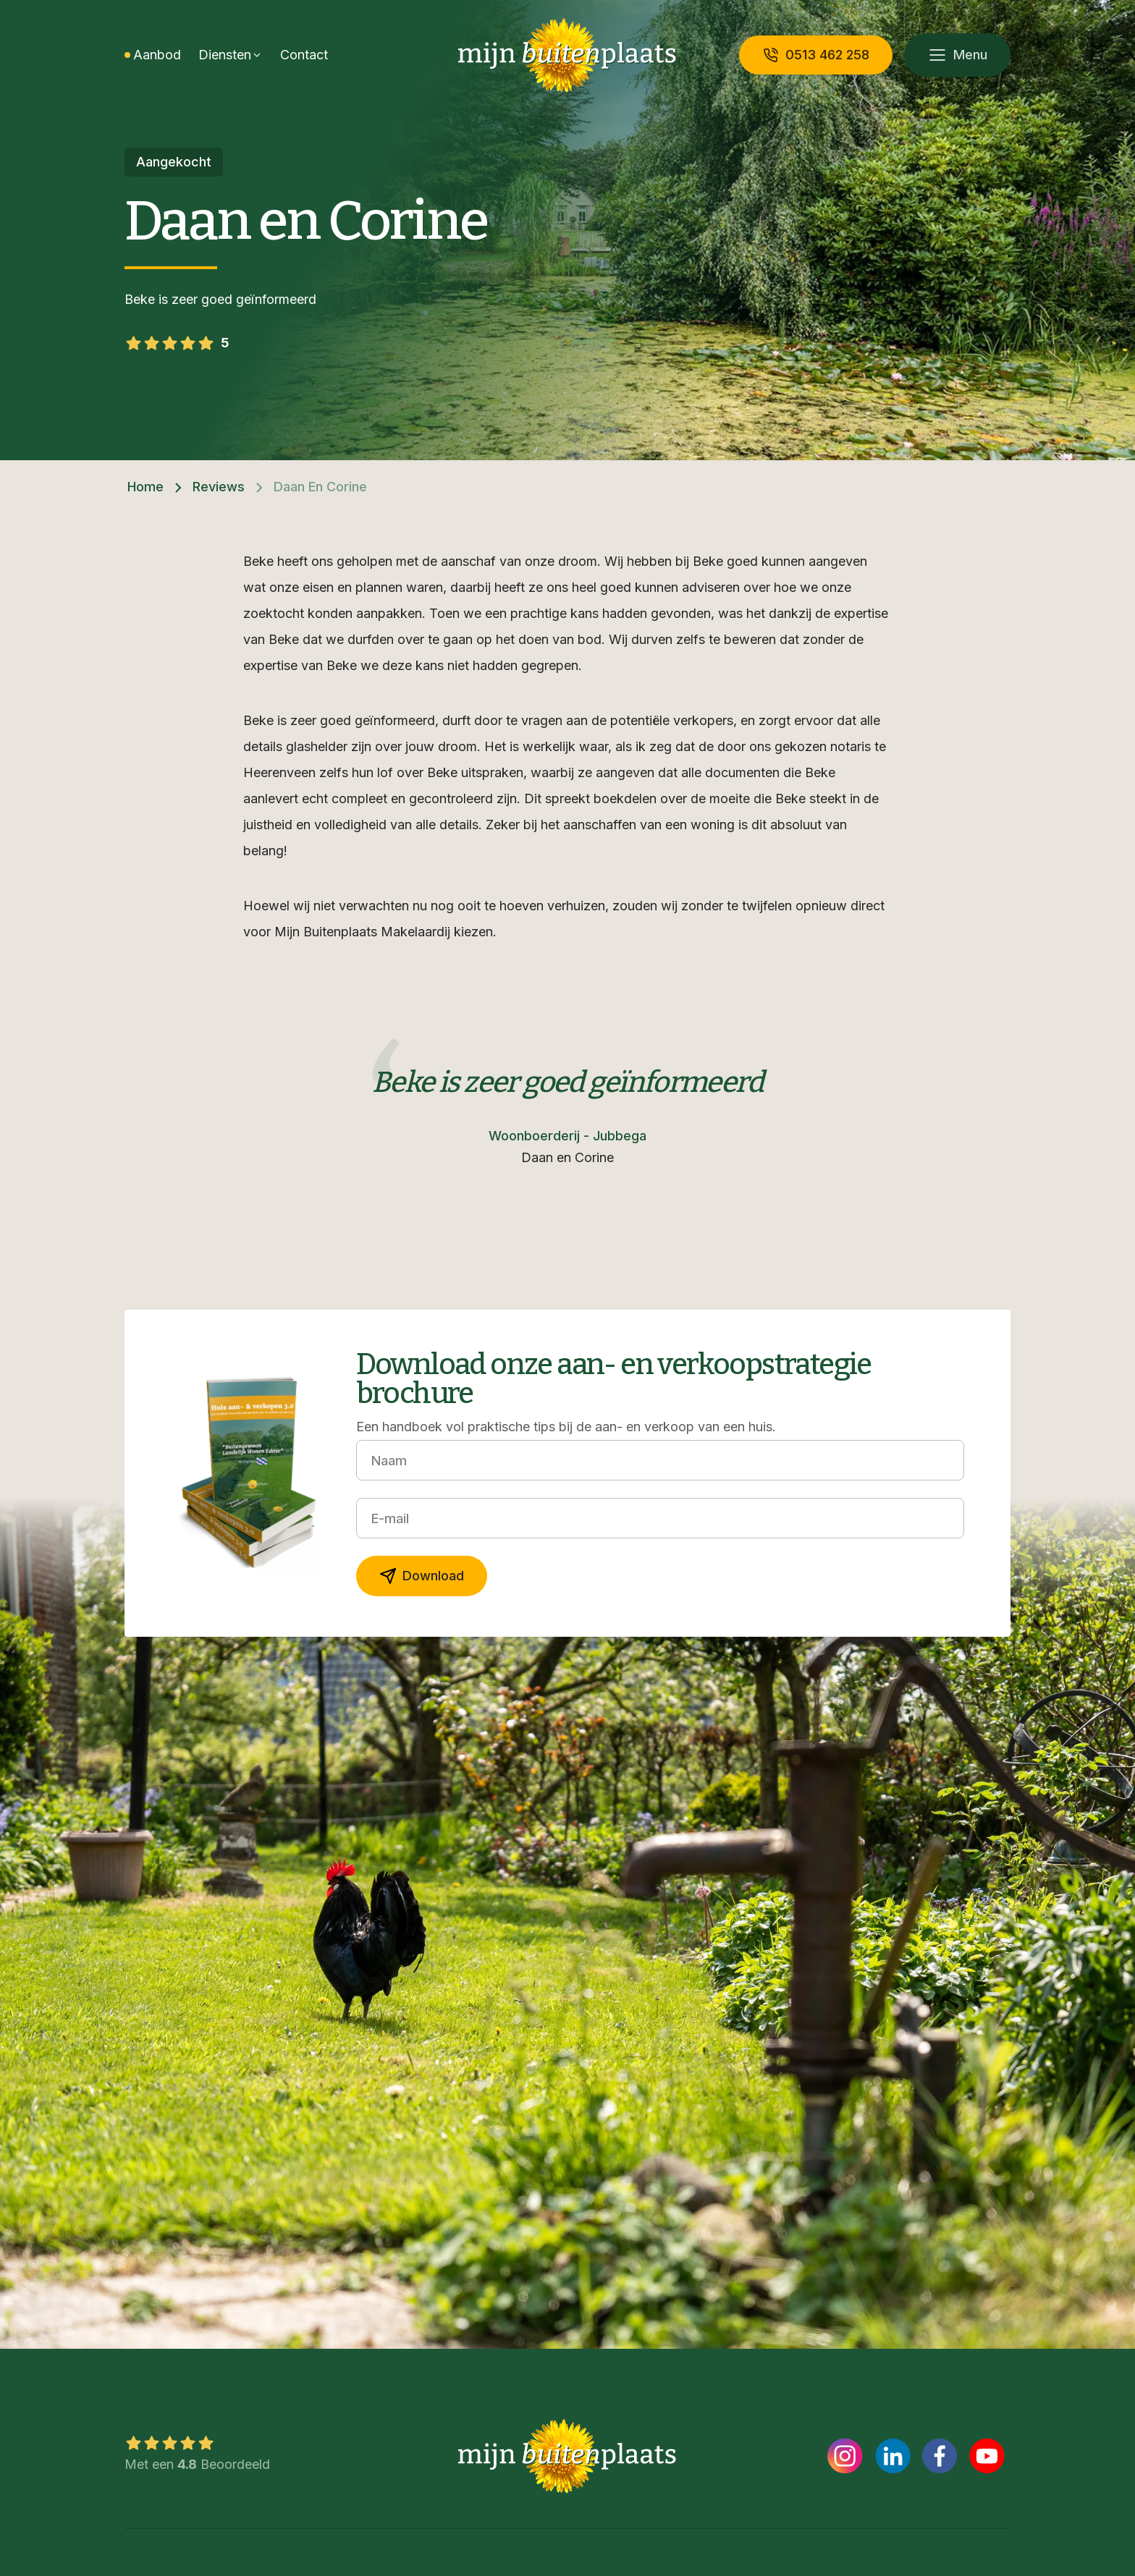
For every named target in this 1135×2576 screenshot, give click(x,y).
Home (145, 486)
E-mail (390, 1518)
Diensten (224, 54)
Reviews (219, 486)
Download (421, 1576)
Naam (389, 1460)
